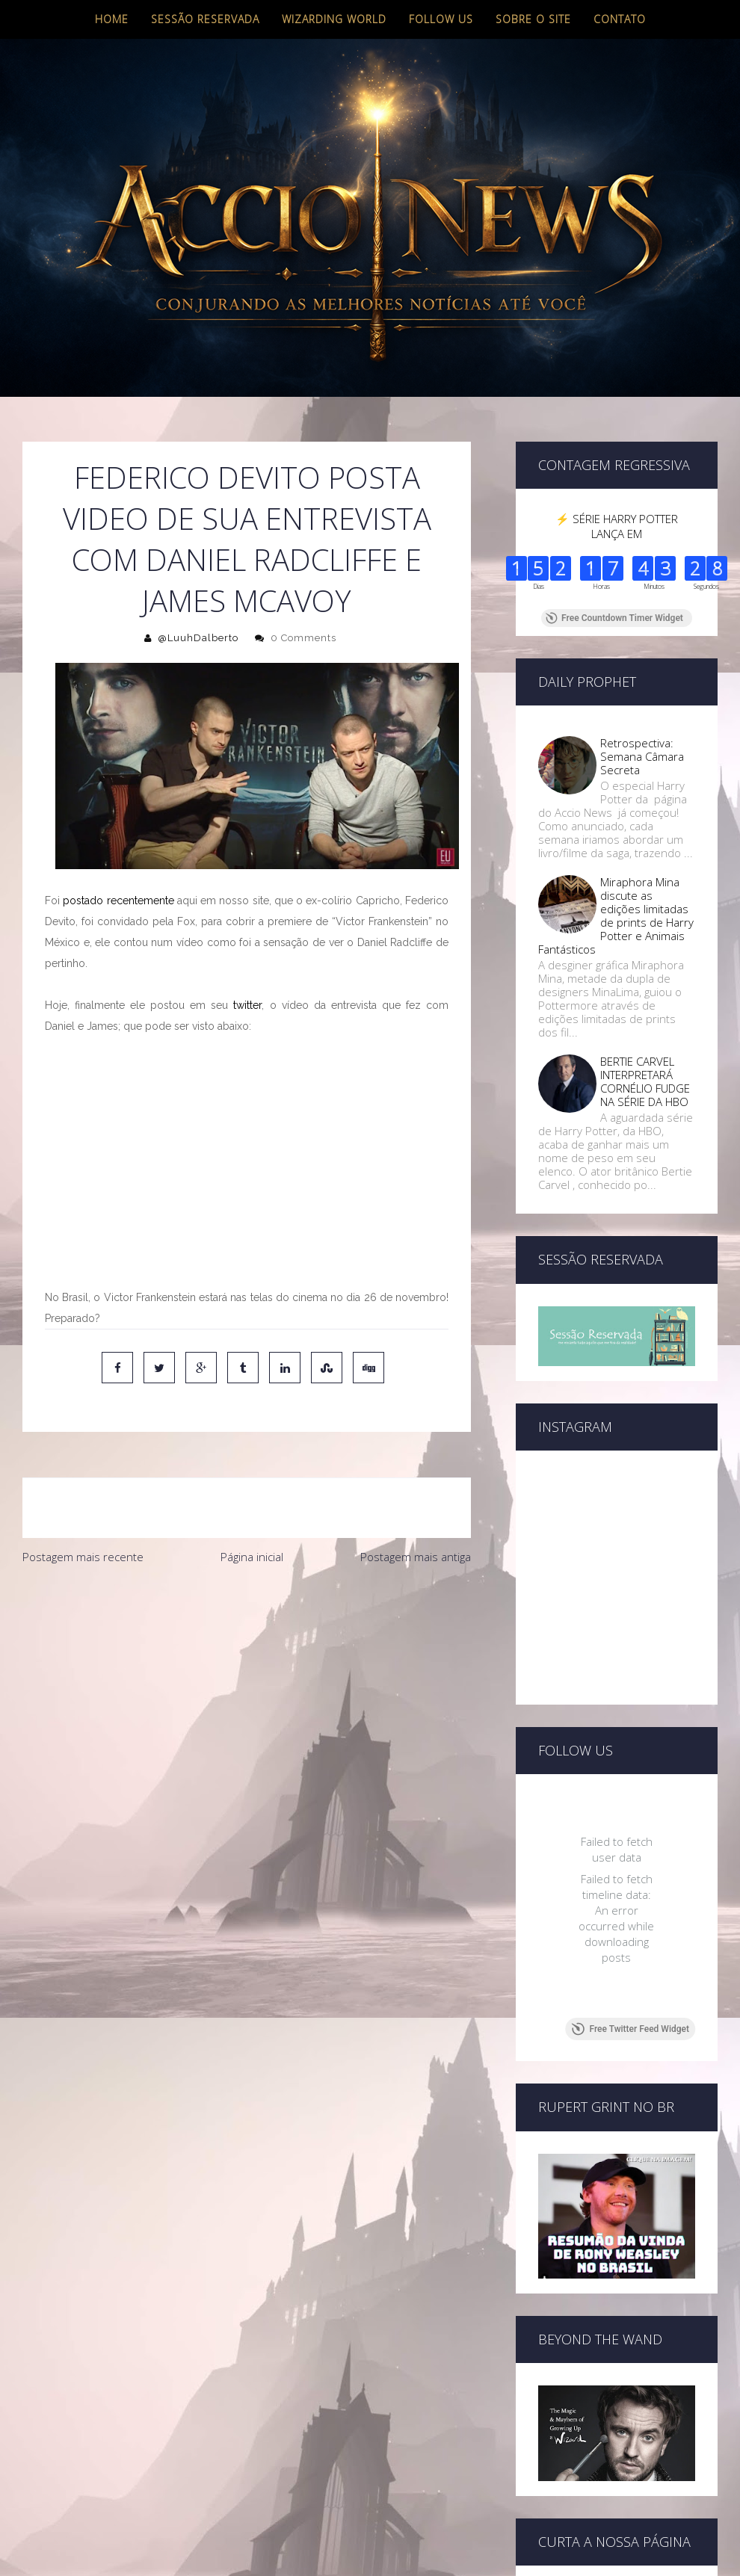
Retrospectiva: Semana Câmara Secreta (642, 756)
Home (112, 19)
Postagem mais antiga (415, 1556)
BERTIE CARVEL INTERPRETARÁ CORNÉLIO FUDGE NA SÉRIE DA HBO (645, 1081)
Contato (619, 19)
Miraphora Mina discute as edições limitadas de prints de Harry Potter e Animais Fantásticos (616, 915)
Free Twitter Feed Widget (630, 2029)
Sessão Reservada (205, 19)
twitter (247, 1005)
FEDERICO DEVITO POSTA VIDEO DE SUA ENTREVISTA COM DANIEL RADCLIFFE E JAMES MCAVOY (247, 539)
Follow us (441, 19)
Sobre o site (533, 19)
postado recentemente (118, 900)
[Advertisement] (241, 1684)
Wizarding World (334, 19)
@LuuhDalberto (198, 637)
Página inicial (252, 1556)
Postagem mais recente (83, 1556)
